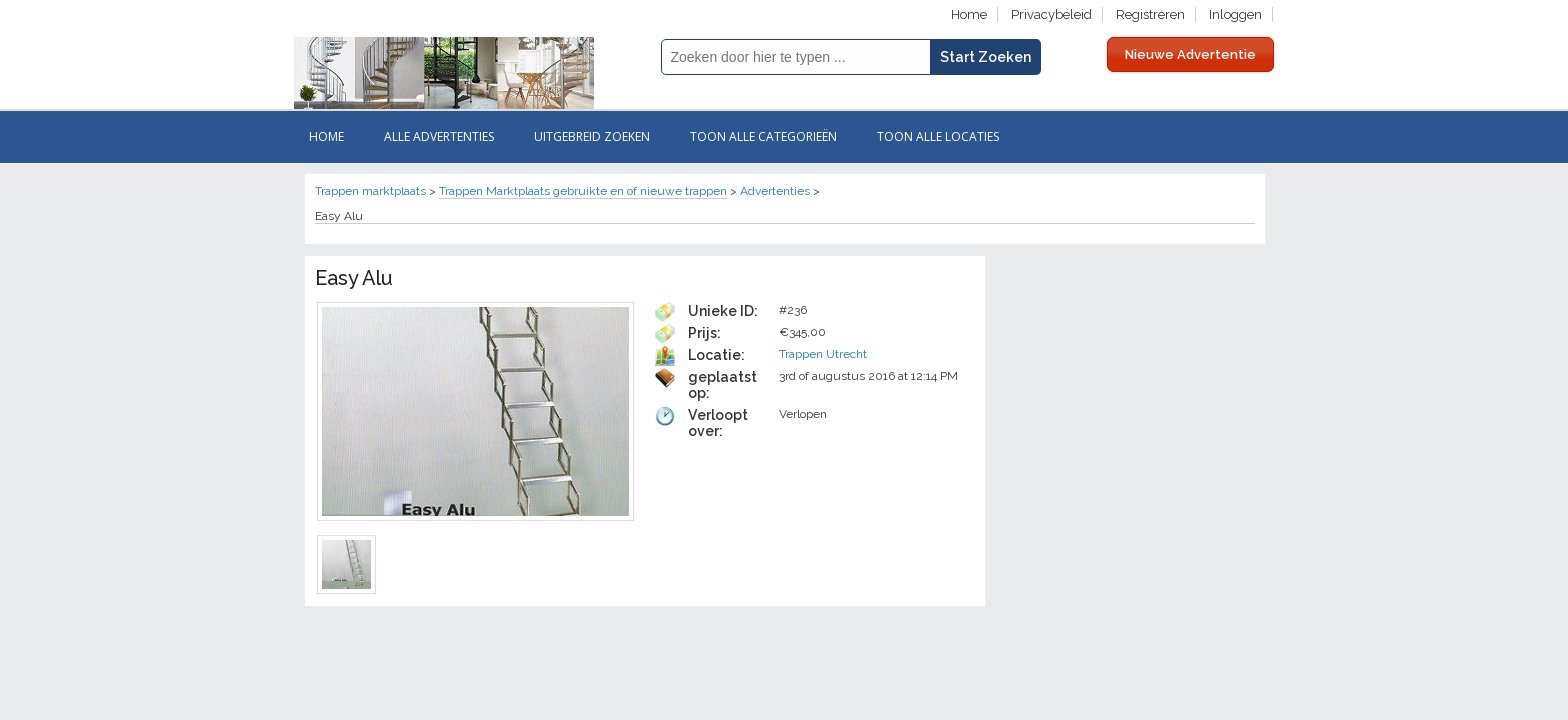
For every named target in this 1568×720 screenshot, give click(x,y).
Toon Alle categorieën (763, 136)
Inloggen (1235, 14)
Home (969, 14)
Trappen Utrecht (823, 354)
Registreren (1150, 14)
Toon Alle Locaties (938, 136)
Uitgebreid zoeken (592, 136)
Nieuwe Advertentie (1190, 54)
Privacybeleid (1051, 14)
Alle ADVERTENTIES (439, 136)
